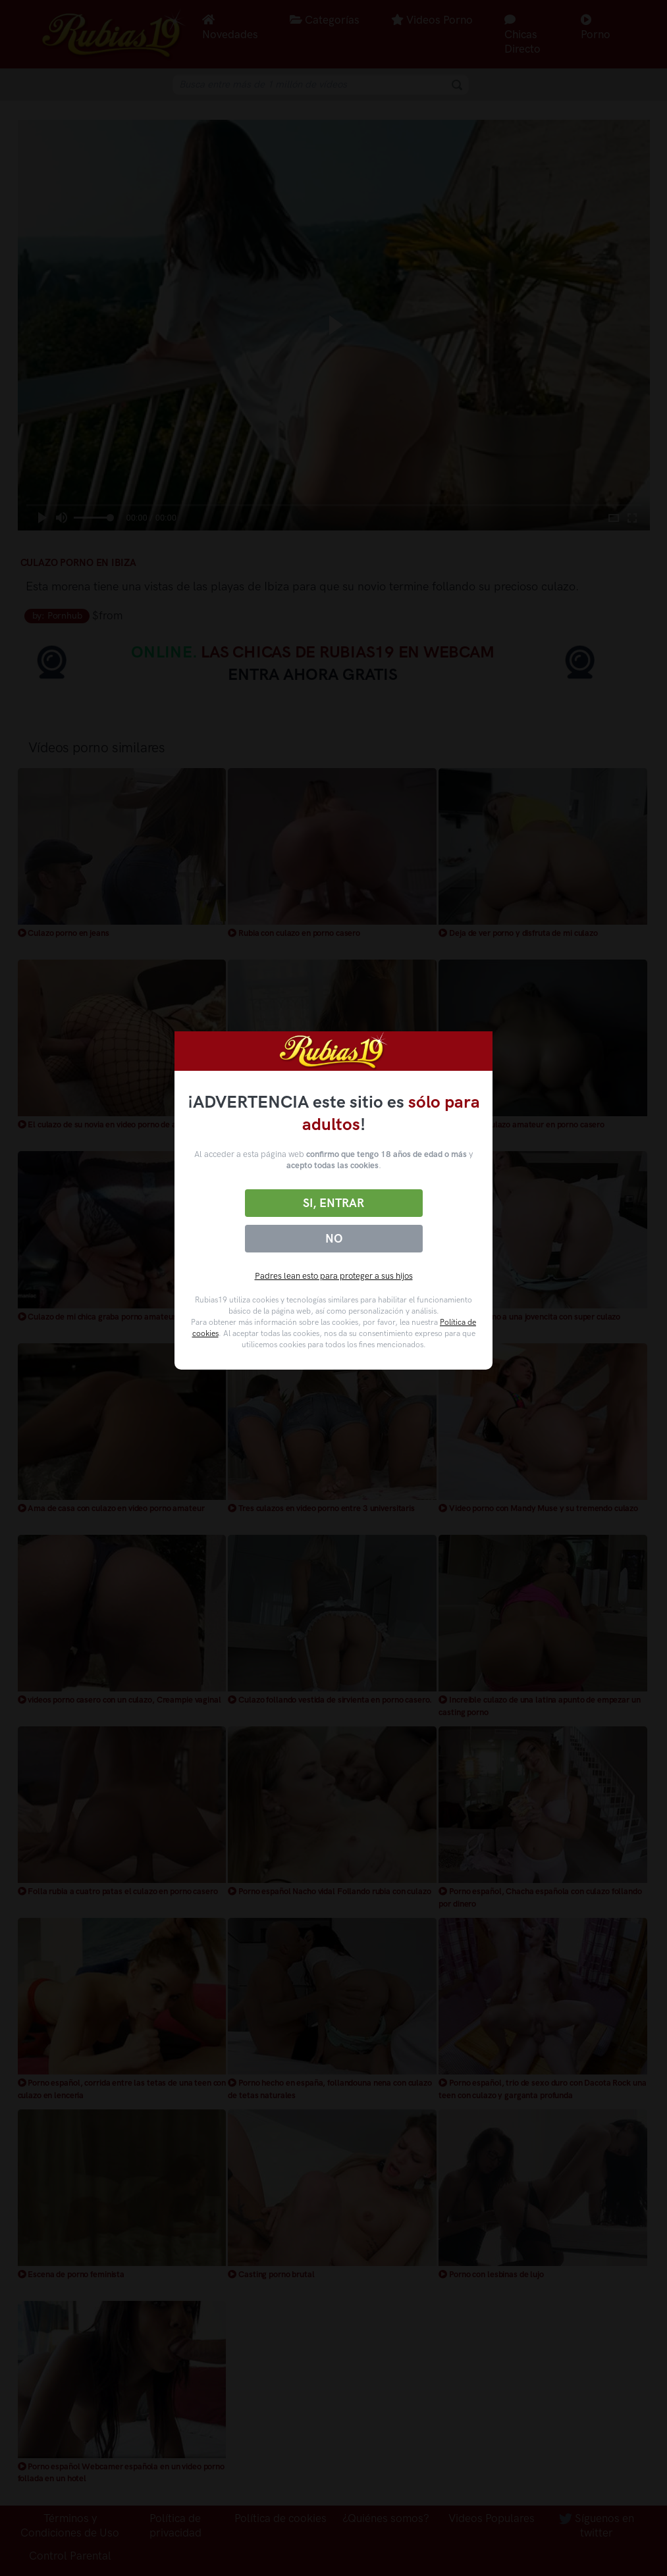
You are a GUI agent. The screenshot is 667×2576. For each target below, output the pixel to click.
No (333, 1238)
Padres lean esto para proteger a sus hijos (334, 1276)
